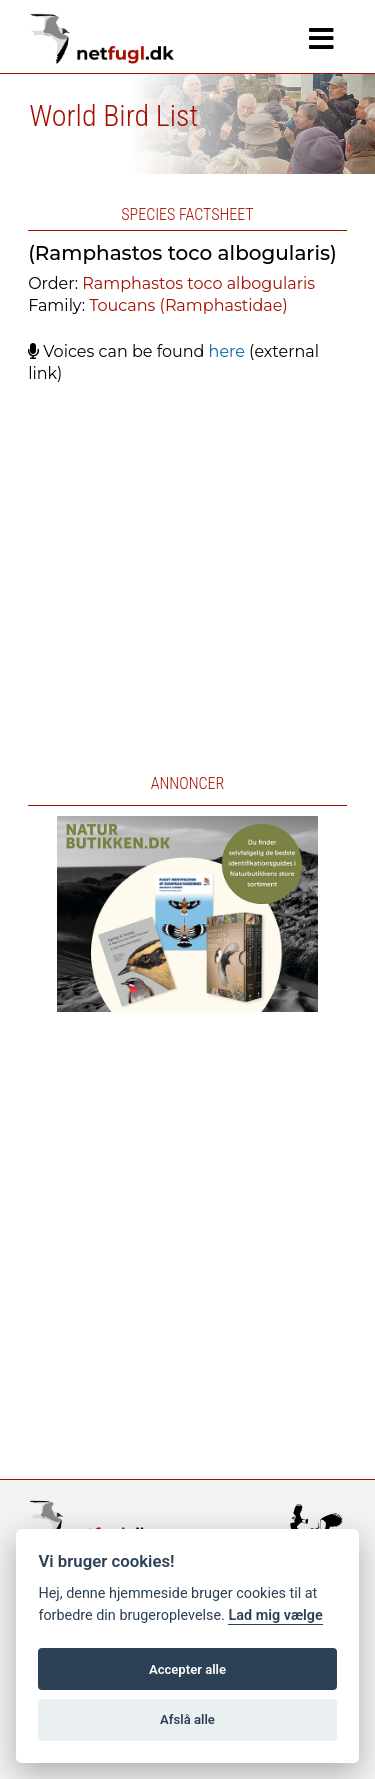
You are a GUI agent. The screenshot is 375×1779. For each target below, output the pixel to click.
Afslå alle (187, 1719)
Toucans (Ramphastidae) (188, 305)
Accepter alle (187, 1669)
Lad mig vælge (275, 1615)
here (227, 351)
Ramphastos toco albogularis (198, 283)
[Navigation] (321, 39)
